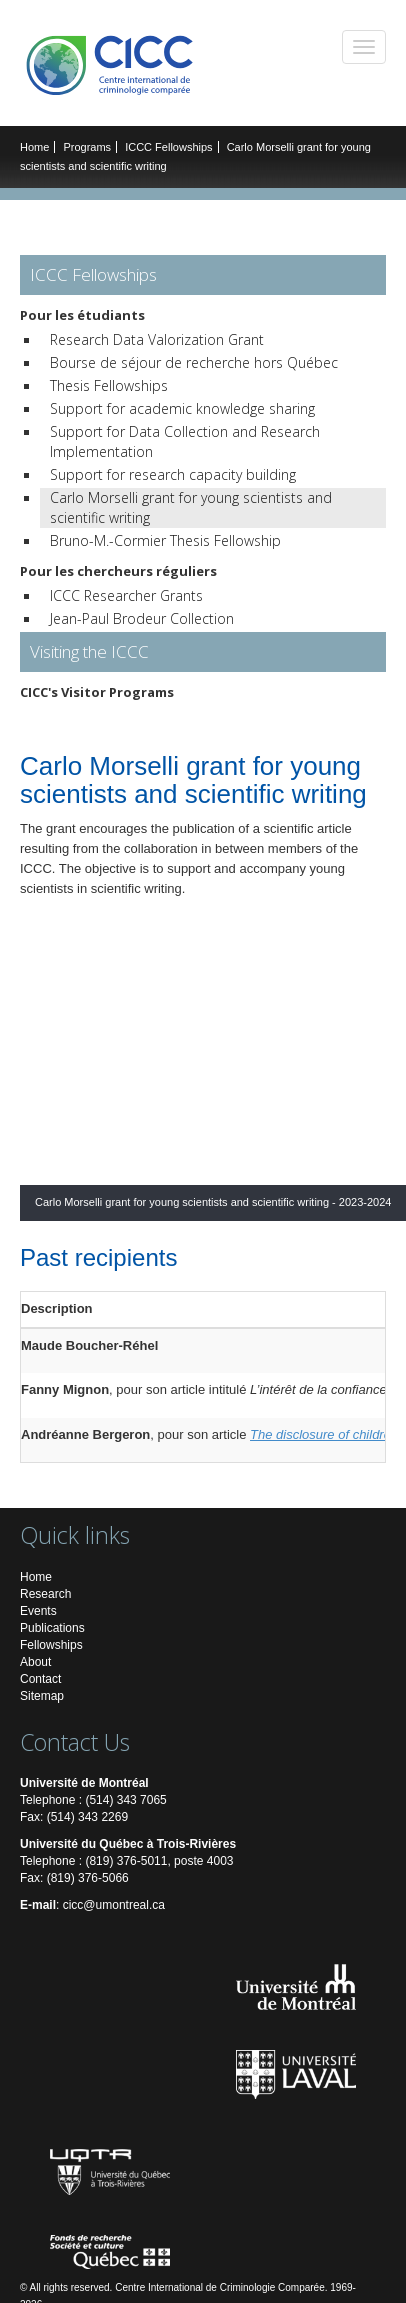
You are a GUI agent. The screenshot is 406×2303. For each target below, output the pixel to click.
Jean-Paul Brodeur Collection (142, 618)
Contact (40, 1679)
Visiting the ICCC (89, 651)
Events (38, 1611)
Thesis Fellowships (109, 385)
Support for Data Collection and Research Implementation (185, 441)
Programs (87, 147)
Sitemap (42, 1696)
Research (45, 1594)
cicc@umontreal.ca (114, 1905)
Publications (52, 1628)
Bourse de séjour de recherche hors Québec (194, 362)
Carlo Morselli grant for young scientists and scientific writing (191, 507)
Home (34, 147)
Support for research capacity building (173, 474)
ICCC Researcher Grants (126, 595)
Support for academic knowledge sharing (182, 408)
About (35, 1662)
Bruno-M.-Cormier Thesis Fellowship (165, 540)
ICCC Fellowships (168, 147)
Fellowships (51, 1645)
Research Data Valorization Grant (157, 339)
